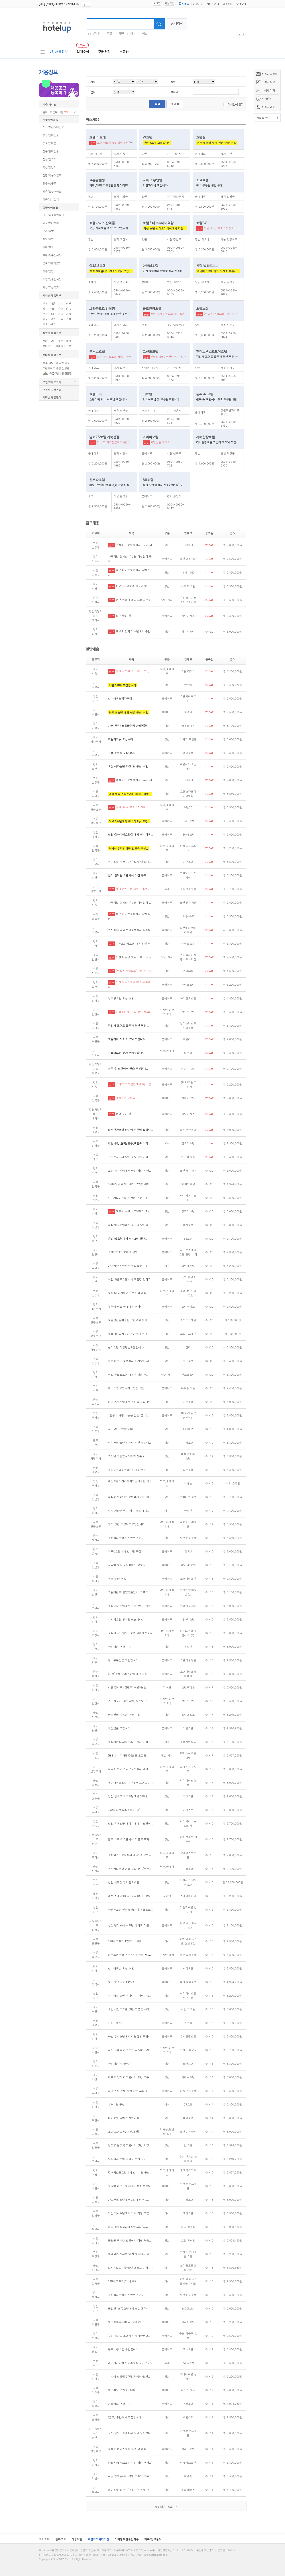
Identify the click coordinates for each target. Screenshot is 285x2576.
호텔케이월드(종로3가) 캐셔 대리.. (129, 1742)
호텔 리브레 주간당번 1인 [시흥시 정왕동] (122, 142)
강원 (45, 308)
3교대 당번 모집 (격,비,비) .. (125, 1810)
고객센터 (227, 4)
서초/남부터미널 (52, 191)
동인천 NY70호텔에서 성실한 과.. (128, 2308)
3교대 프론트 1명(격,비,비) (124, 1941)
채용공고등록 (270, 74)
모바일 (184, 4)
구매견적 (104, 52)
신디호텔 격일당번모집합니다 (126, 1347)
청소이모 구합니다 (119, 2403)
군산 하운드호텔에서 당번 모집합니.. (130, 2433)
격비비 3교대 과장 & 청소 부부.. (128, 848)
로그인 (157, 3)
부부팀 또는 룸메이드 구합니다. (127, 1306)
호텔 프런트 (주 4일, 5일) (123, 2131)
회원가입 (169, 3)
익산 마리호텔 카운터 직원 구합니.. (129, 1442)
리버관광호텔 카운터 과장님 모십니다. (219, 442)
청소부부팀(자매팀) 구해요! (124, 2322)
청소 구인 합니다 (126, 615)
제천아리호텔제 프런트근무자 (126, 1538)
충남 (60, 308)
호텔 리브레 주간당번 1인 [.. (133, 671)
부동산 (124, 52)
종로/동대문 (49, 143)
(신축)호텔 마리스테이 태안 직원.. (128, 1674)
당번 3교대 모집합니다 (157, 142)
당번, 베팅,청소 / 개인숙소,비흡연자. (226, 228)
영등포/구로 (49, 183)
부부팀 (96, 34)
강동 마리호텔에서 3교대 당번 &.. (128, 2199)
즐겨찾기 (241, 4)
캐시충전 (267, 98)
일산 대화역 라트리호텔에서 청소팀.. (130, 930)
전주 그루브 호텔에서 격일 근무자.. (129, 1839)
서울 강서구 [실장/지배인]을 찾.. (128, 1687)
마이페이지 (268, 90)
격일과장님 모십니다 (155, 185)
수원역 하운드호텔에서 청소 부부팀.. (130, 2186)
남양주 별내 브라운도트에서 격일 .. (129, 1769)
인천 (68, 303)
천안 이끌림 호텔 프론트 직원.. (134, 599)
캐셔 (133, 34)
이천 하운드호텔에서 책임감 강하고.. (130, 1279)
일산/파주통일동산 (53, 215)
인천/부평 (48, 247)
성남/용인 (48, 239)
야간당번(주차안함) (119, 2063)
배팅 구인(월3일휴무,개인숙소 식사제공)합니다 (117, 485)
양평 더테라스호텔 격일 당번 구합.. (129, 2462)
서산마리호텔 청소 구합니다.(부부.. (129, 1868)
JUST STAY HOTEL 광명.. (124, 1252)
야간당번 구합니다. (119, 1646)
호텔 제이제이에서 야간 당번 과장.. (129, 1170)
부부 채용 (48, 363)
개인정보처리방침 (98, 2539)
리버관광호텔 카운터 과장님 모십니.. (130, 1129)
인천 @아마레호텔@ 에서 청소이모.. (130, 834)
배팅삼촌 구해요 (160, 442)
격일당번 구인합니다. (121, 1429)
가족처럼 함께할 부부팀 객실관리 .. (129, 902)
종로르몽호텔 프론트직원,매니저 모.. (130, 1955)
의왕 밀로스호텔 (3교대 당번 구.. (128, 1374)
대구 (45, 319)
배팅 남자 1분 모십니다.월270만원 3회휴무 (177, 314)
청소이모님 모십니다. (121, 1968)
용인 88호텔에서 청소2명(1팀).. (127, 1238)
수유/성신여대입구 (53, 127)
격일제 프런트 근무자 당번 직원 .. (128, 1025)
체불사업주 (268, 107)
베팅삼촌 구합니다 (119, 1728)
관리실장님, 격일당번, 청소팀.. (135, 1011)
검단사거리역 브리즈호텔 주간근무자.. (131, 2363)
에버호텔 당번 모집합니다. (124, 2118)
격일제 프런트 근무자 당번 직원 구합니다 (221, 356)
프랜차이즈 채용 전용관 (56, 368)
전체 (45, 303)
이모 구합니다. (117, 1578)
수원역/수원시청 (52, 279)
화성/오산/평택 (51, 287)
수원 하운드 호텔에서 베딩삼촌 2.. (129, 2335)
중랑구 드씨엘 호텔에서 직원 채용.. (129, 2240)
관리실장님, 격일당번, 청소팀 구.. (128, 1701)
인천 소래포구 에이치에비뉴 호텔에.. (130, 1823)
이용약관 (76, 2539)
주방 (68, 346)
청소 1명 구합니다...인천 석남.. (127, 1388)
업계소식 (83, 52)
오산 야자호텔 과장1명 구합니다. (109, 228)
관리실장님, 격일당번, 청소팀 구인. (172, 356)
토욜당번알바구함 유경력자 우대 (127, 1320)
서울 (52, 303)
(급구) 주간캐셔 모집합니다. (125, 2417)
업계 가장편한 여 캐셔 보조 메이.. (128, 1510)
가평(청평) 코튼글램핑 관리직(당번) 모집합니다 (118, 185)
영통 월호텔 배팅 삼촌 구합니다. (216, 142)
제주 (52, 324)
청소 (144, 34)
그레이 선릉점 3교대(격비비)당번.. (129, 2376)
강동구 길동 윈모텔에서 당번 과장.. (129, 2145)
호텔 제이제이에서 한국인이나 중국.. (130, 1606)
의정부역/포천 (51, 223)
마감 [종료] (115, 2023)
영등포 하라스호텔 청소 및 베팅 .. (128, 2449)
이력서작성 (268, 82)
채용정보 (61, 52)
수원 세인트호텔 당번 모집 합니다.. (129, 2009)
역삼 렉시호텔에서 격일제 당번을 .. (129, 1225)
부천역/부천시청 (52, 255)
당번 (121, 34)
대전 (52, 308)
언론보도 (60, 2539)
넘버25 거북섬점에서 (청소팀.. (134, 1084)
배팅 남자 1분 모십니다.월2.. (133, 888)
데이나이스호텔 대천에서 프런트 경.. (130, 1782)
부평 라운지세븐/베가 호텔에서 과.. (129, 2254)
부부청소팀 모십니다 (120, 998)
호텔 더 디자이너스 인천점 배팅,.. (128, 1293)
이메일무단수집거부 (127, 2539)
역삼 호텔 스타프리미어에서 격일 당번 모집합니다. (174, 228)
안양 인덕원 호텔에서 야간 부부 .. (128, 875)
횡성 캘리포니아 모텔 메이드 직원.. (129, 1925)
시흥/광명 (48, 271)
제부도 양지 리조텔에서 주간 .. (134, 631)
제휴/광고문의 (152, 2539)
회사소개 (44, 2539)
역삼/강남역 (49, 167)
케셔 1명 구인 (116, 2104)
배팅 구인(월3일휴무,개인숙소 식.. (129, 1143)
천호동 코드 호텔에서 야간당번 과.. (129, 1361)
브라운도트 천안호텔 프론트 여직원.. (130, 2267)
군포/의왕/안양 (51, 263)
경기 (60, 303)
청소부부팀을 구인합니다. (123, 1660)
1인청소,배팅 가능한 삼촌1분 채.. (128, 1415)
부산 (45, 314)
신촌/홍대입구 (51, 151)
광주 (52, 319)
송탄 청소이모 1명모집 (121, 1982)
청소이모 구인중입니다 (122, 2390)
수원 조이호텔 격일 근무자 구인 (127, 2159)
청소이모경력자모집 (120, 698)
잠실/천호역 (49, 159)
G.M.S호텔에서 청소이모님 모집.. (129, 821)
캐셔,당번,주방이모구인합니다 (126, 1524)
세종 (45, 324)
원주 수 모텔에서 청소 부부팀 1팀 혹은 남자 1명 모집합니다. (232, 399)
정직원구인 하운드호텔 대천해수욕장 (130, 1633)
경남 (60, 314)
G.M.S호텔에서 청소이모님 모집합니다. (114, 271)
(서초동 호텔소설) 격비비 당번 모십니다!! (229, 314)
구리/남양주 (49, 231)
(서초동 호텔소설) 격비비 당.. (134, 970)
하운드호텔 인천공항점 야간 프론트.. (130, 1909)
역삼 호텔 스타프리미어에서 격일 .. (130, 794)
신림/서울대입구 (52, 175)
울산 (52, 314)
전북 (68, 319)
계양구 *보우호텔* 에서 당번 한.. (128, 1470)
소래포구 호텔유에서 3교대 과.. (135, 545)
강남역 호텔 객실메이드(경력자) (127, 1565)
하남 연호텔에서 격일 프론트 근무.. (129, 2476)
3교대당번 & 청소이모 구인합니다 (128, 1184)
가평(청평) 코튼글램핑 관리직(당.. (129, 725)
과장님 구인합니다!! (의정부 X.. (127, 1456)
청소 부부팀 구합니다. (209, 185)
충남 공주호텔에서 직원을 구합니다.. (130, 1402)
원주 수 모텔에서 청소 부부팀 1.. (128, 1068)
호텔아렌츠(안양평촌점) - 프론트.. (129, 1592)
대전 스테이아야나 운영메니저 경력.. (130, 1896)
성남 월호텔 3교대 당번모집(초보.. (129, 2227)
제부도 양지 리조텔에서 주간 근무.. (129, 2077)
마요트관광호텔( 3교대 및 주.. (134, 586)
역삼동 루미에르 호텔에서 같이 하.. (129, 1497)
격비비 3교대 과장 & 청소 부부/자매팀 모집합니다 (227, 271)
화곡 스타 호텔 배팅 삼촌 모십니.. (128, 2091)
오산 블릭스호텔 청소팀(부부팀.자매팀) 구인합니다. (128, 356)
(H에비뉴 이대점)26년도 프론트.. (128, 1755)
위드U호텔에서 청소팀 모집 (124, 1551)
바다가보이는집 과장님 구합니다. (128, 1197)
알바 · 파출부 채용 (53, 112)
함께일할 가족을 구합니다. (124, 1714)
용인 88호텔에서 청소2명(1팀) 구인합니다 (168, 485)
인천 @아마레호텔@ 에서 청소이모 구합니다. (170, 271)
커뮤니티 (198, 4)
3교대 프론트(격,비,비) (122, 2281)
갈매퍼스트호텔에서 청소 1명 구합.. (130, 2172)
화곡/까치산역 (51, 199)
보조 (60, 341)
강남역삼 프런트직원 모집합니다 (127, 1265)
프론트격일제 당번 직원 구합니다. (128, 1157)
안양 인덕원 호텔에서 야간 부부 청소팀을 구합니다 (120, 314)
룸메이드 (48, 346)
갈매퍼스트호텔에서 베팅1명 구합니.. (130, 1855)
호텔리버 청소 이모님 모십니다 (107, 399)
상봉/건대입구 (51, 135)
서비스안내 (213, 4)
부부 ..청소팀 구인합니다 (123, 2349)
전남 (60, 319)
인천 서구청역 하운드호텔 (123, 1882)
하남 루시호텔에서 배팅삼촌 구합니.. (130, 2036)
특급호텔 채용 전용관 (60, 373)
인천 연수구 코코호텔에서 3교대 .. (129, 1796)
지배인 (59, 346)
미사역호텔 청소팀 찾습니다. (125, 1619)
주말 (109, 34)
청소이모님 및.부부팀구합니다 (161, 399)
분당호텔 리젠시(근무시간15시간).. (129, 2489)
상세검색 (177, 24)
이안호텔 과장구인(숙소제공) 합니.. (129, 861)
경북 (68, 314)
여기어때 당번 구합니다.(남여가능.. (129, 1995)
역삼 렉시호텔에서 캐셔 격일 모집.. (129, 2213)
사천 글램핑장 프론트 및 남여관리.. (129, 2050)
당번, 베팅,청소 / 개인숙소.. (133, 807)
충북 (68, 308)
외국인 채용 (62, 363)
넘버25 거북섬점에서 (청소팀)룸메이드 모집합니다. (128, 442)
